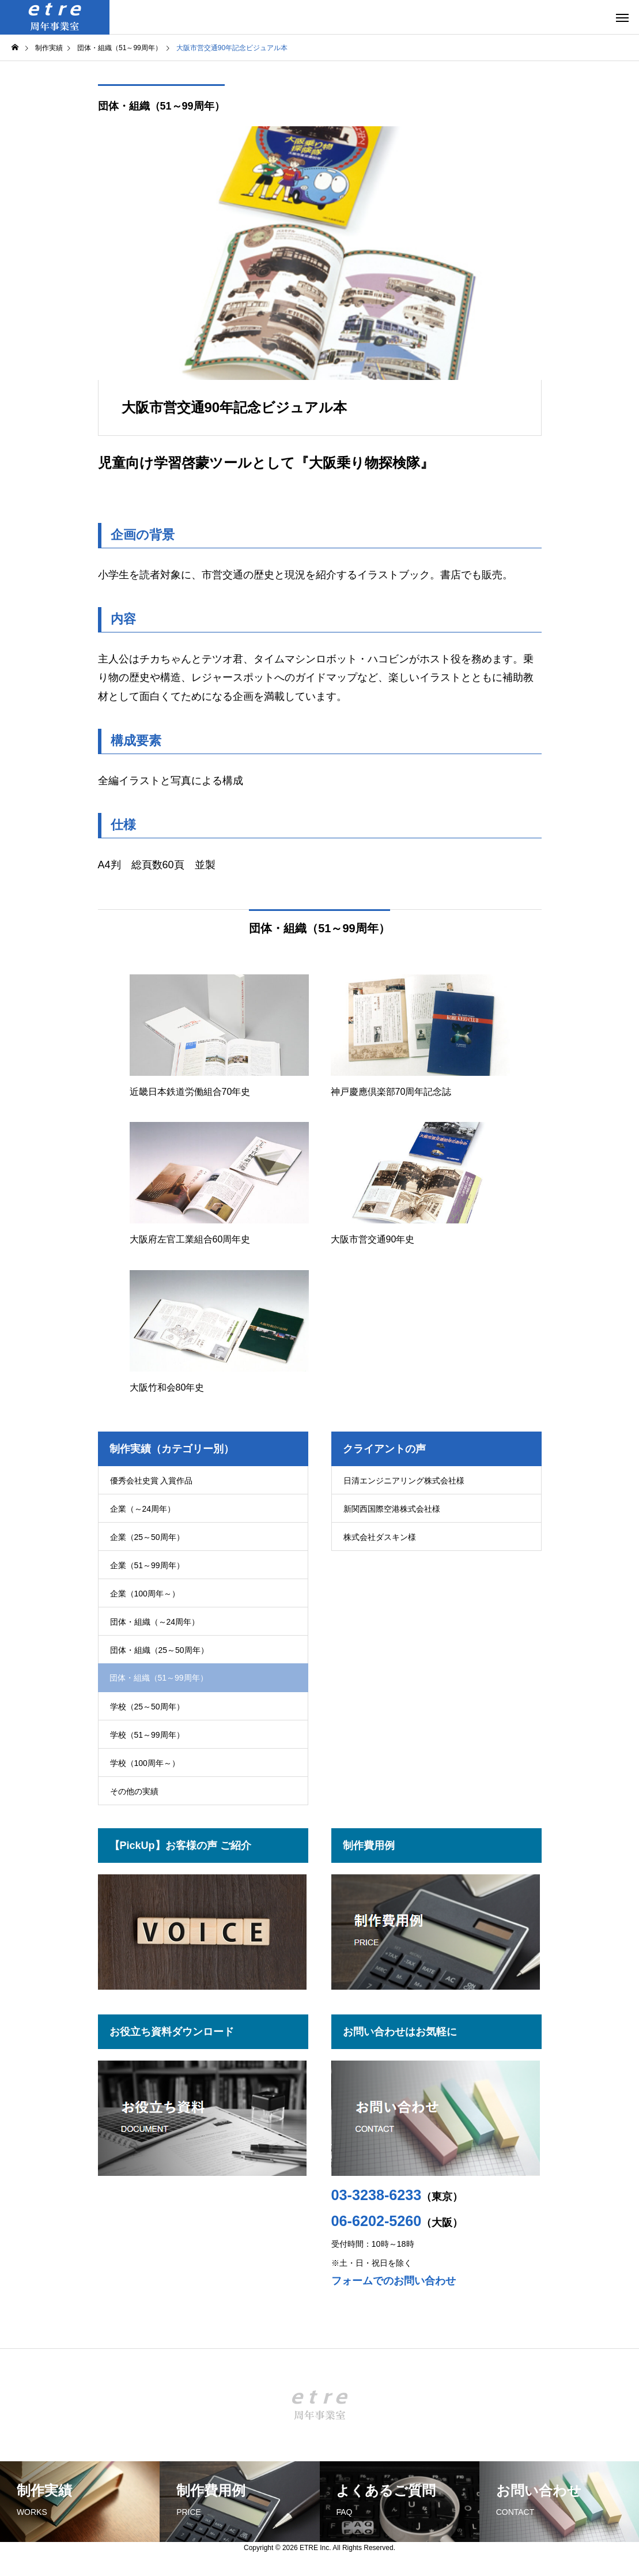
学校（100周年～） (145, 1763)
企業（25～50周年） (147, 1537)
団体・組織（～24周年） (155, 1621)
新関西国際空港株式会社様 (391, 1508)
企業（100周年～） (145, 1593)
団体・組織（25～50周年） (159, 1650)
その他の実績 (134, 1791)
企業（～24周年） (143, 1508)
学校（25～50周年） (147, 1706)
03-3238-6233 (376, 2195)
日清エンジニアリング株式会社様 (403, 1480)
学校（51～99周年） (147, 1734)
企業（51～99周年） (147, 1565)
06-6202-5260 (376, 2221)
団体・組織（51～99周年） (161, 106)
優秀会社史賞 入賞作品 (151, 1480)
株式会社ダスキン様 (379, 1537)
